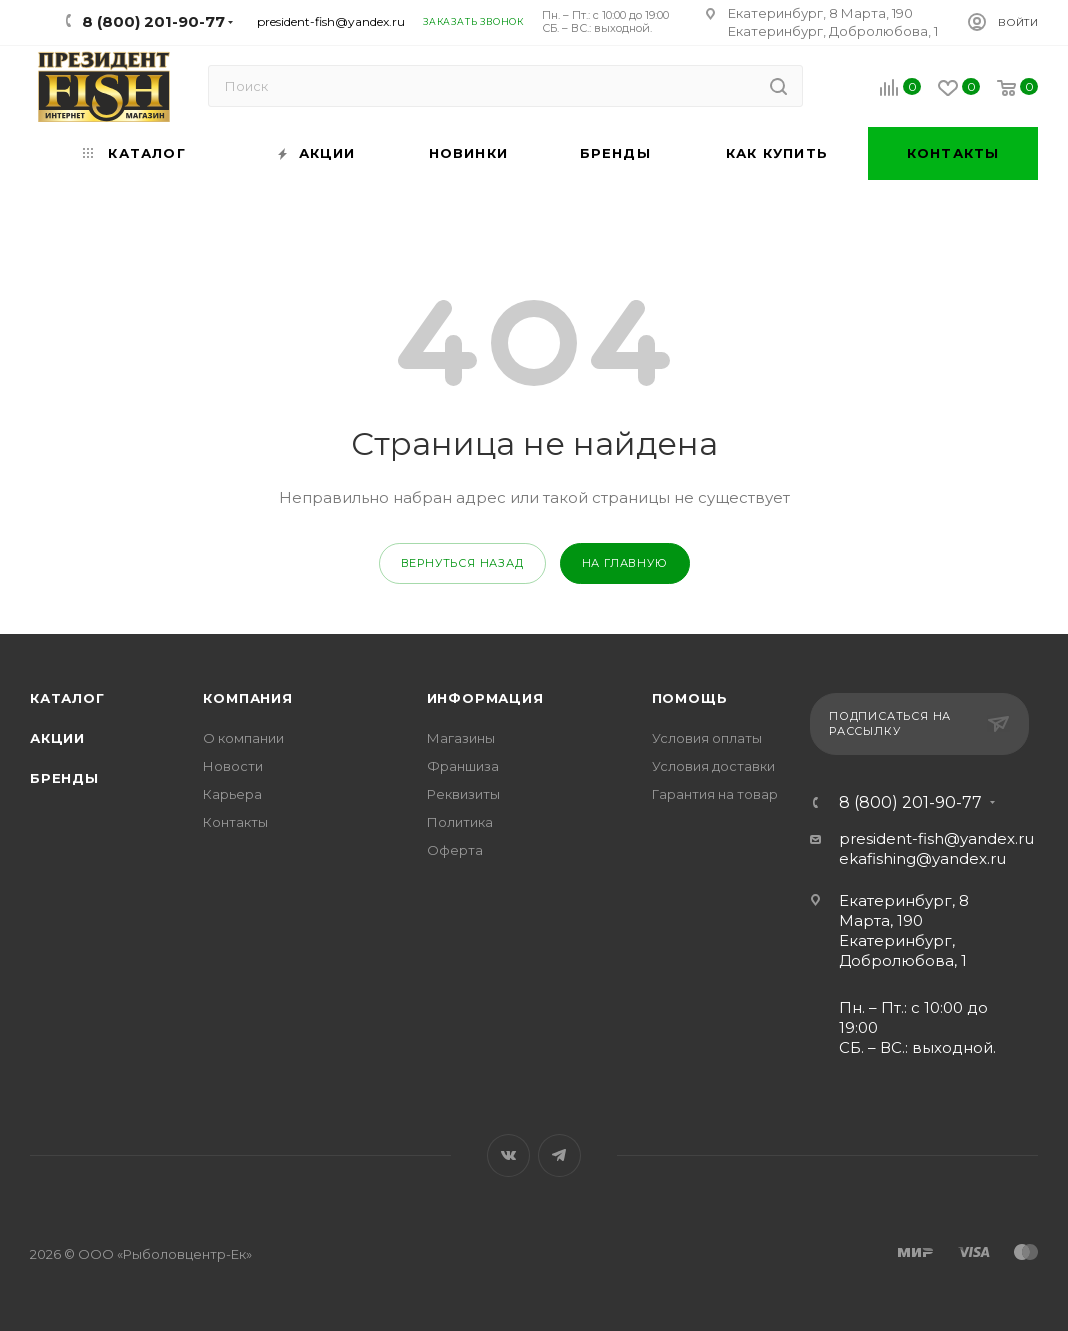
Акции (57, 738)
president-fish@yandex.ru (331, 21)
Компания (247, 698)
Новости (233, 766)
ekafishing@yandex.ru (922, 858)
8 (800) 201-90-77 (910, 803)
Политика (460, 822)
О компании (243, 738)
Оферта (455, 850)
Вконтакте (508, 1155)
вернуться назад (462, 563)
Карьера (232, 794)
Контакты (235, 822)
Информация (485, 698)
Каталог (67, 698)
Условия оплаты (707, 738)
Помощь (690, 698)
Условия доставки (713, 766)
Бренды (64, 778)
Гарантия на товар (715, 794)
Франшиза (463, 766)
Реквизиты (463, 794)
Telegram (559, 1155)
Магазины (461, 738)
